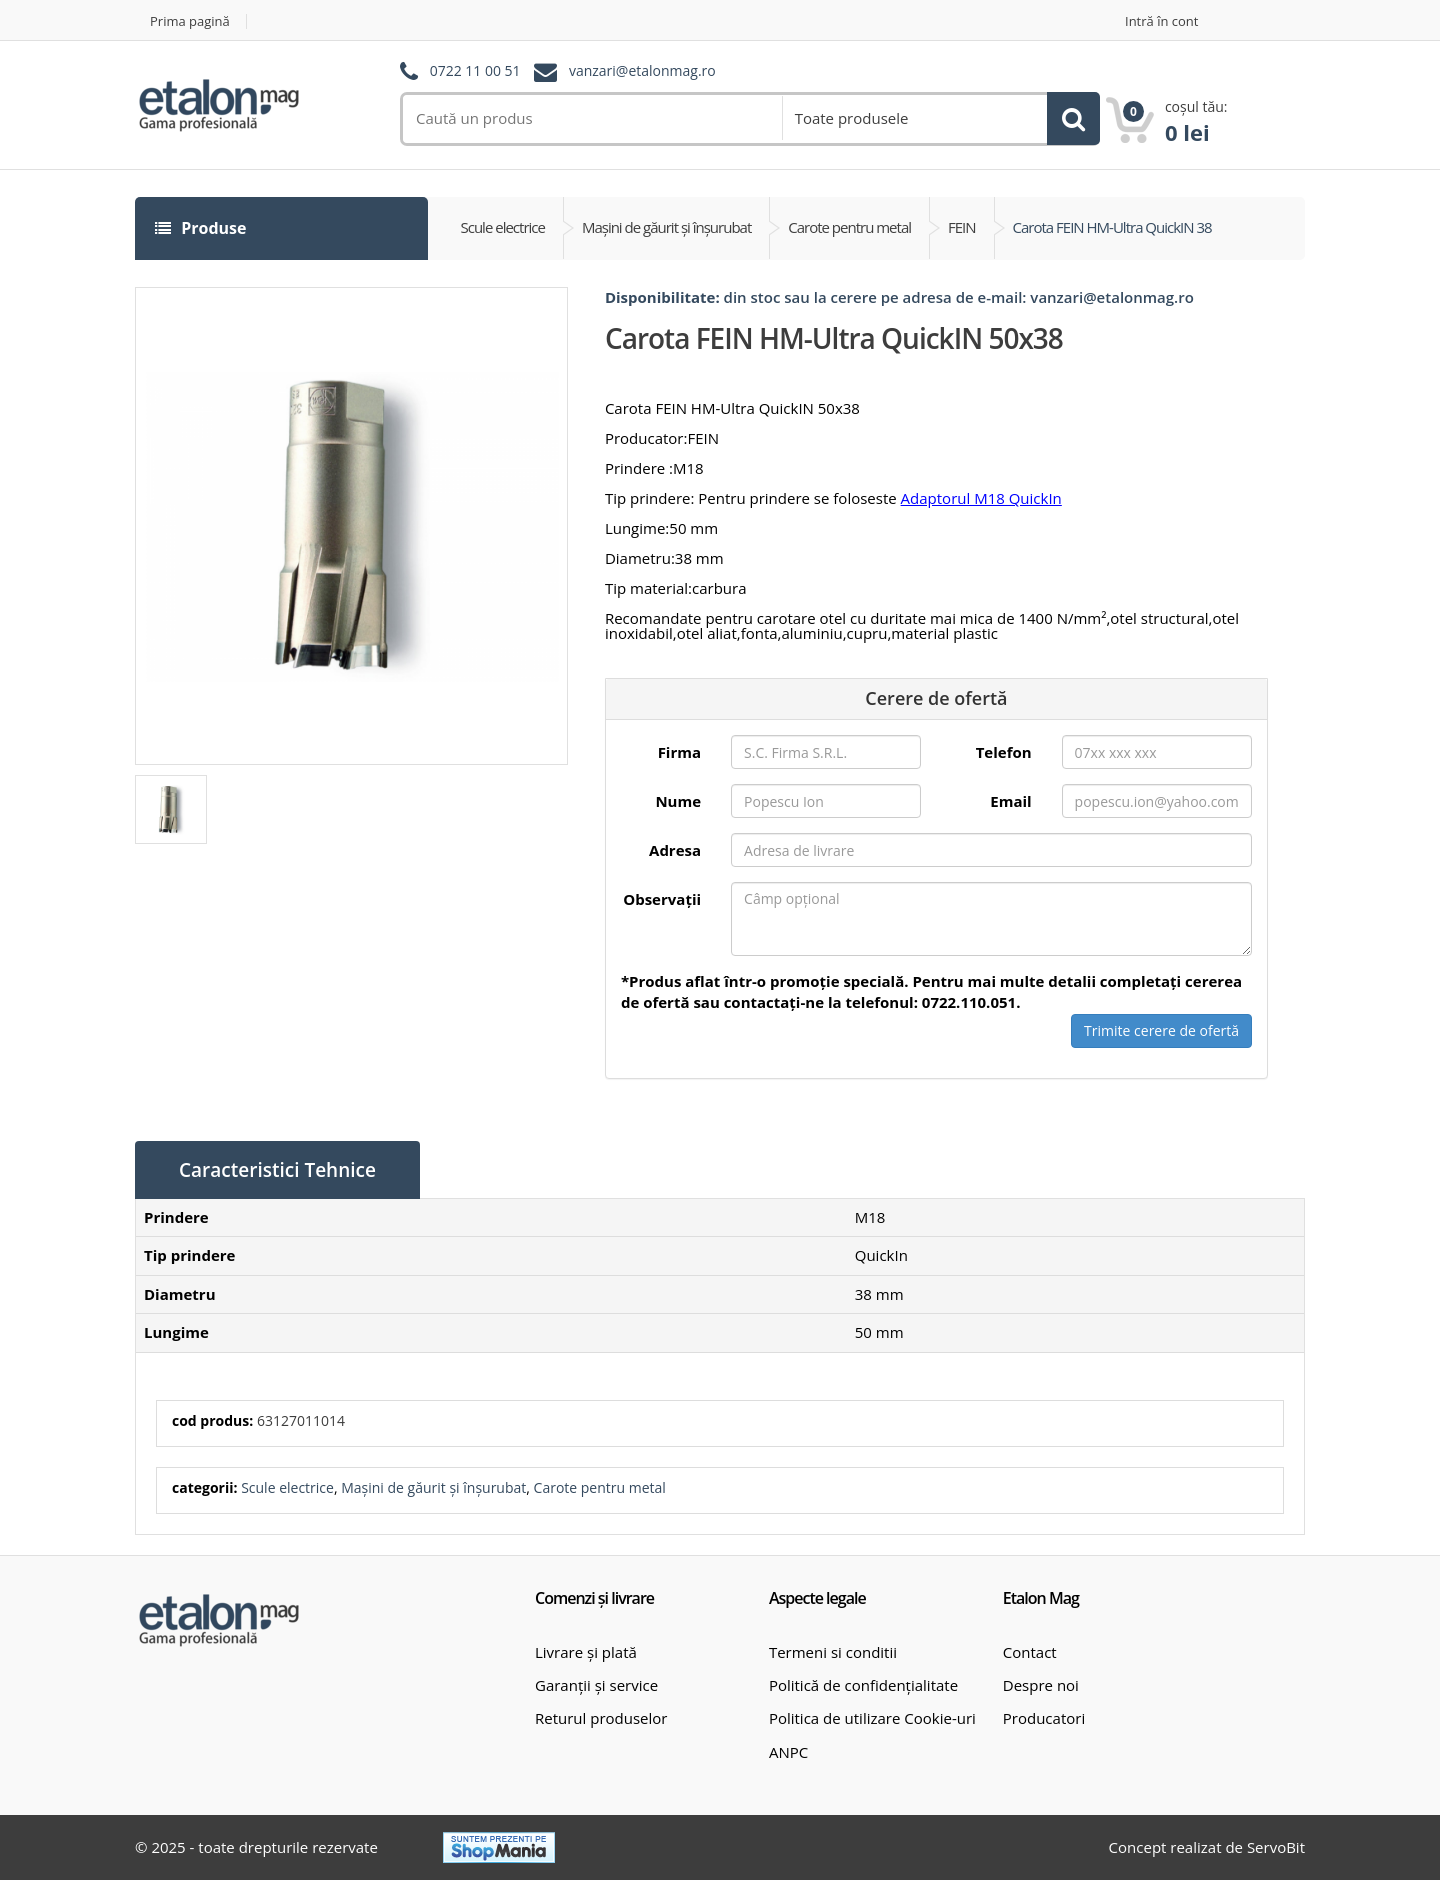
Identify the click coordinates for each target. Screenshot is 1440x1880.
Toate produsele (852, 118)
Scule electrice (287, 1487)
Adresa (675, 850)
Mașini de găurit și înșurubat (433, 1487)
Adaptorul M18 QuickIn (981, 498)
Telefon (1004, 752)
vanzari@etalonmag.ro (642, 71)
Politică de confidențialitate (863, 1685)
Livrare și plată (586, 1652)
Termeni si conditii (833, 1652)
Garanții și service (596, 1685)
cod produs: (212, 1420)
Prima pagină (190, 21)
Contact (1030, 1652)
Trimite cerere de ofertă (1161, 1030)
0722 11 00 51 (475, 71)
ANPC (788, 1752)
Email (1010, 801)
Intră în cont (1161, 21)
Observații (662, 899)
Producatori (1044, 1718)
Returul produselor (601, 1718)
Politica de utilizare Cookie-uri (872, 1718)
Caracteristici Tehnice (277, 1170)
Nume (678, 801)
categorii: (204, 1487)
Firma (679, 752)
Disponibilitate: (662, 297)
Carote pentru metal (600, 1487)
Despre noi (1041, 1685)
